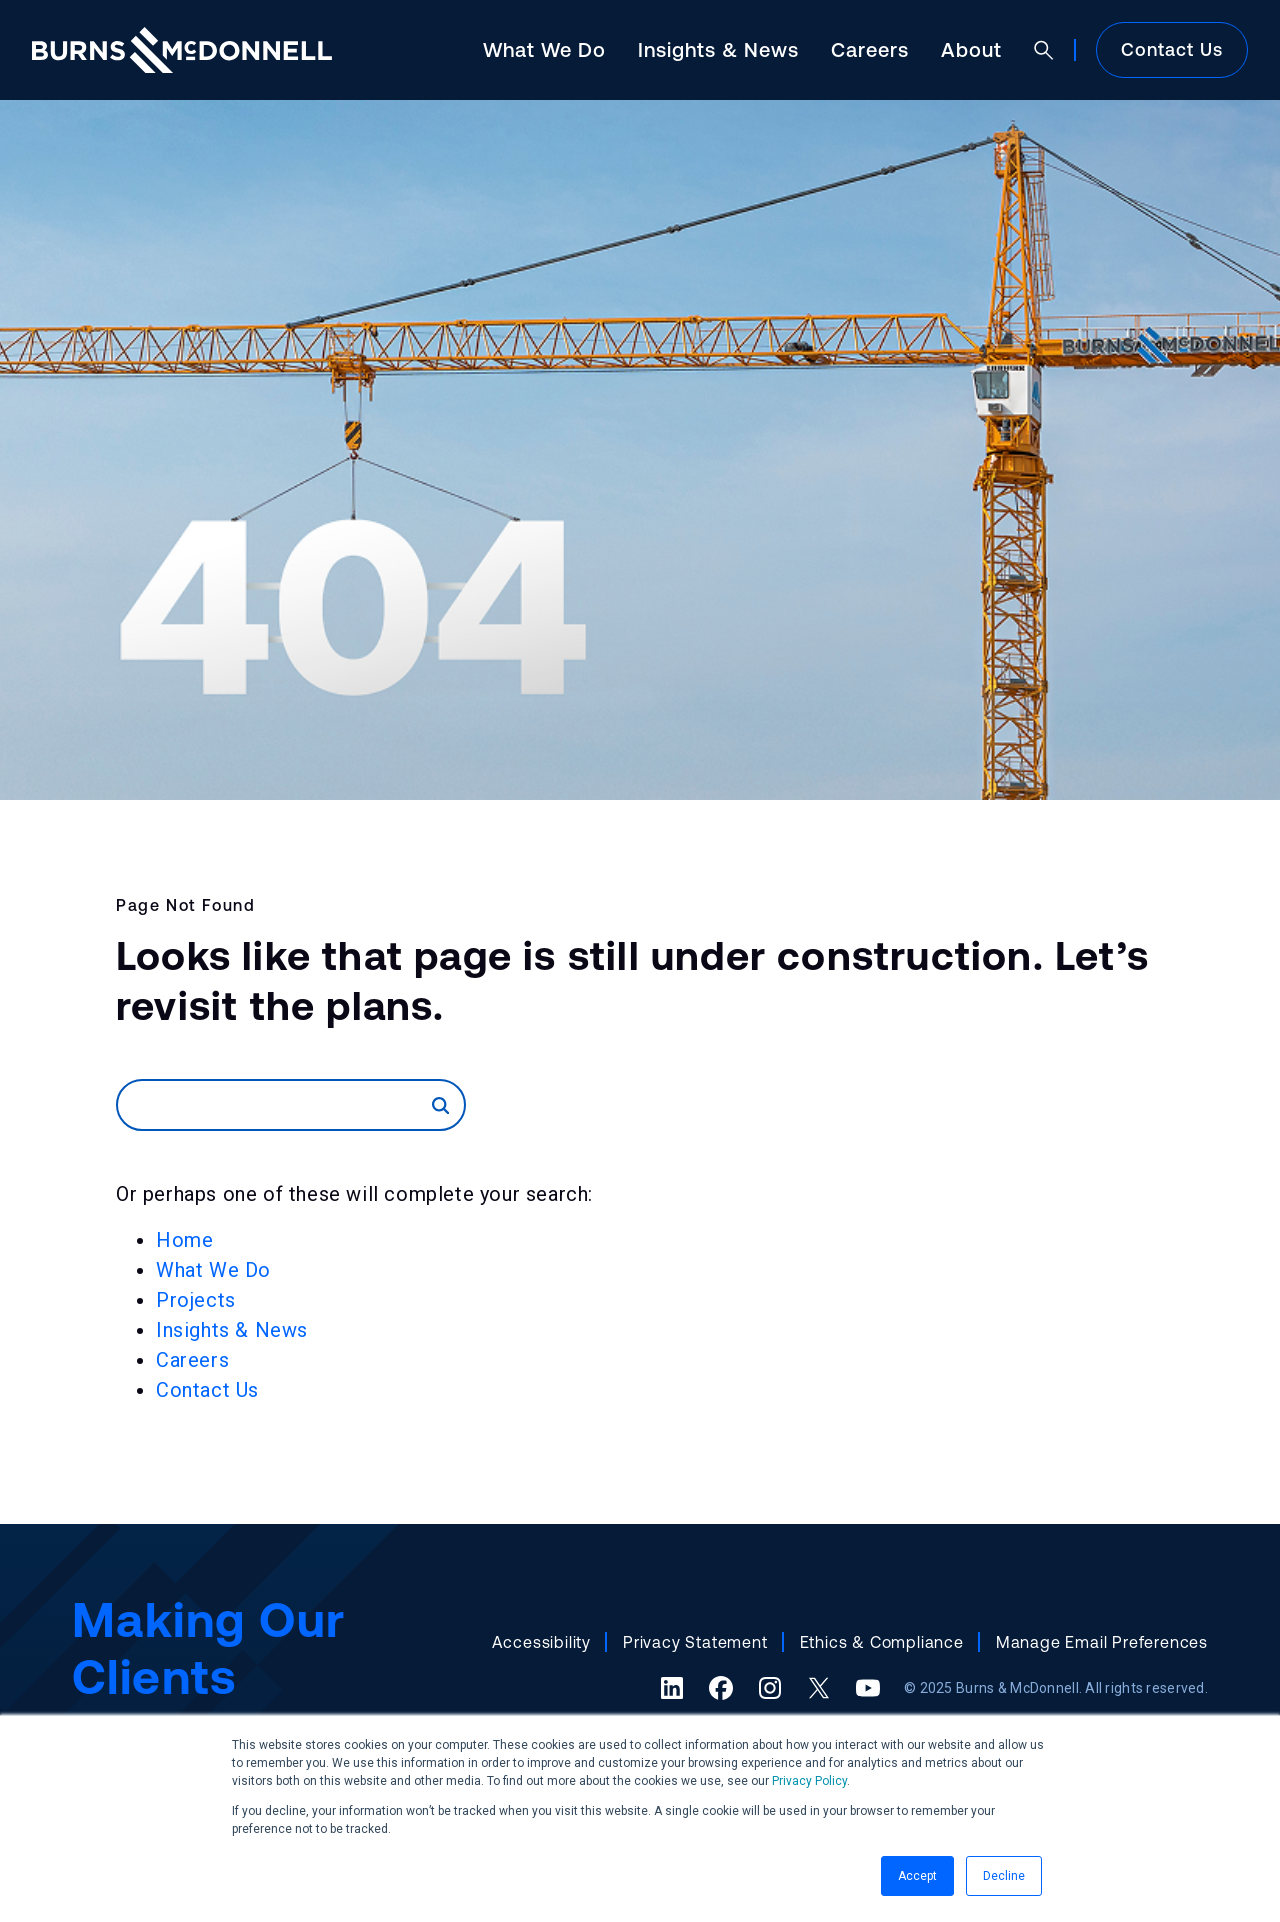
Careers (870, 49)
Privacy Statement (695, 1642)
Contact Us (1172, 49)
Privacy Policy (809, 1781)
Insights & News (718, 49)
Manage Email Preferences (1102, 1642)
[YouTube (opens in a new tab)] (868, 1688)
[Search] (275, 1105)
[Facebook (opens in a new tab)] (721, 1688)
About (971, 49)
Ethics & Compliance (882, 1642)
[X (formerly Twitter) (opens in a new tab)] (819, 1688)
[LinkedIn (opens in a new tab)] (672, 1688)
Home (184, 1240)
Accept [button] (917, 1876)
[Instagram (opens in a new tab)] (770, 1688)
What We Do (544, 49)
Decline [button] (1004, 1876)
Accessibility (541, 1642)
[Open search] (1044, 50)
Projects (196, 1300)
